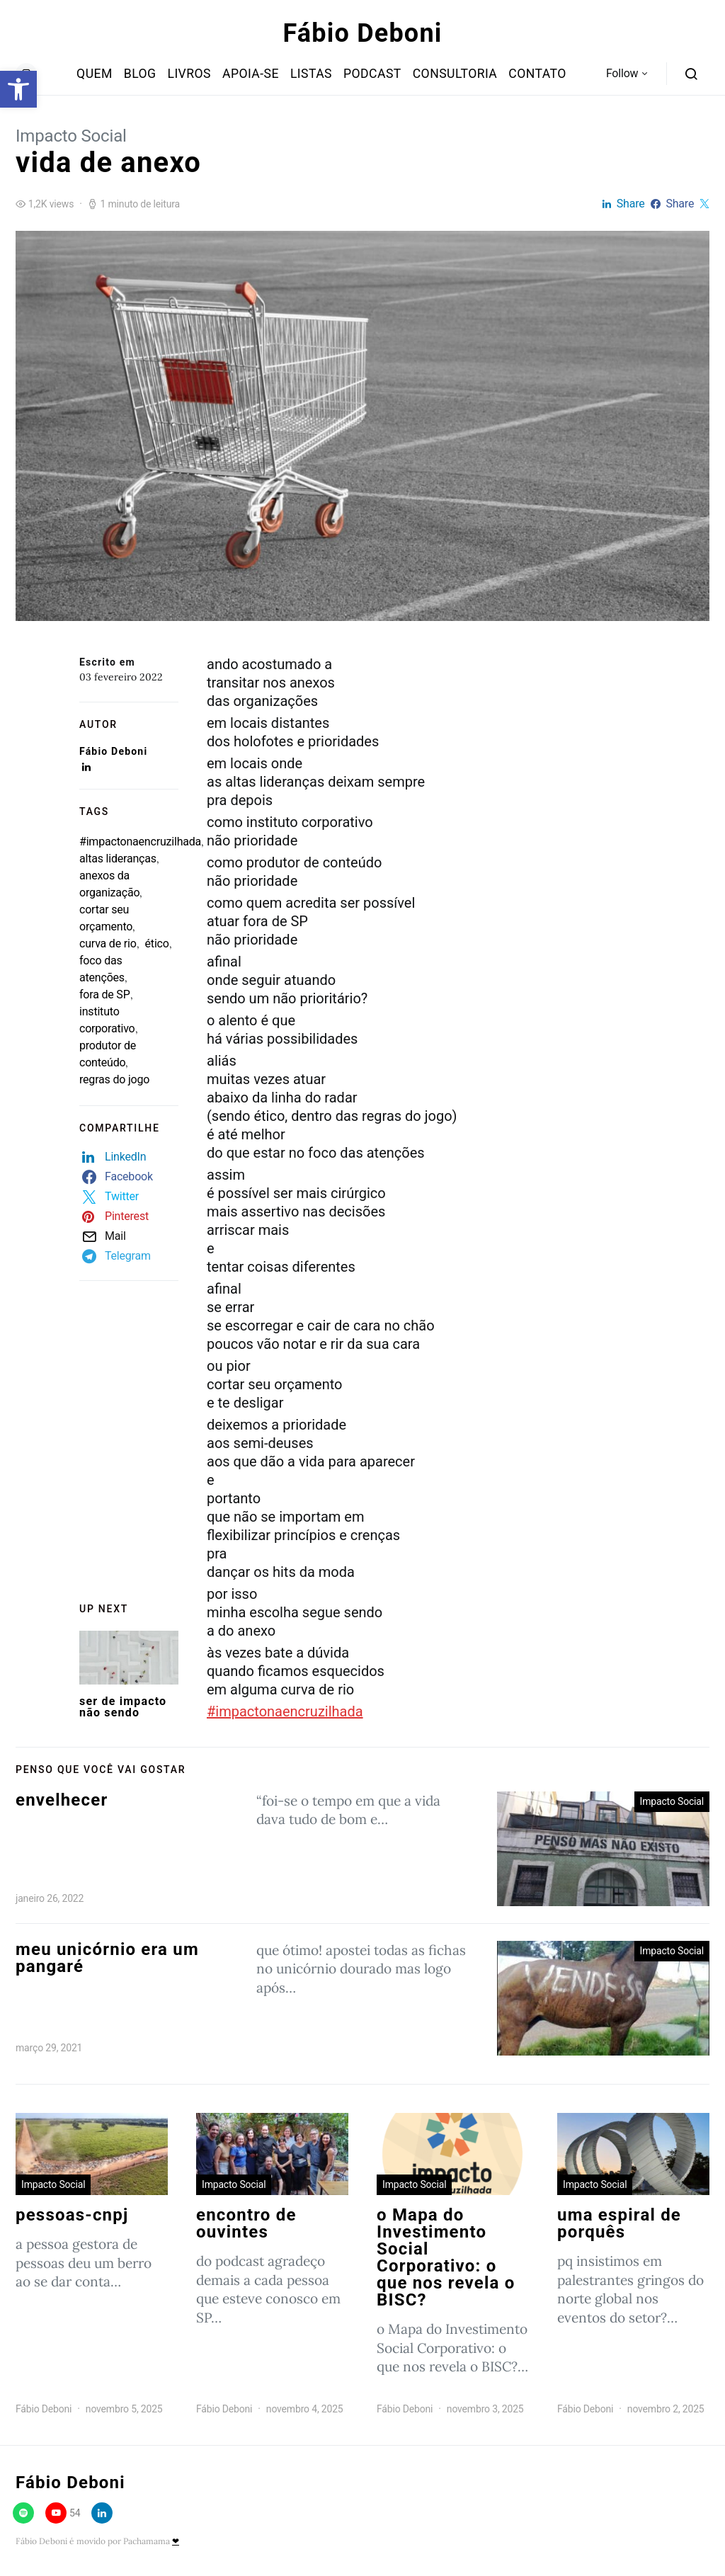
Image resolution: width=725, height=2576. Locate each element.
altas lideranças (117, 858)
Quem (94, 74)
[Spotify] (23, 2513)
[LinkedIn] (102, 2513)
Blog (140, 74)
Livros (189, 74)
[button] (18, 89)
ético (157, 943)
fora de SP (104, 994)
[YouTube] (62, 2513)
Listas (311, 74)
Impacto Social (71, 136)
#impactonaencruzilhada (140, 841)
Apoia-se (250, 74)
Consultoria (455, 74)
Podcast (372, 74)
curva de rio (108, 943)
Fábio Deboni (363, 33)
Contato (537, 74)
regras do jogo (114, 1079)
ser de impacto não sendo (122, 1706)
